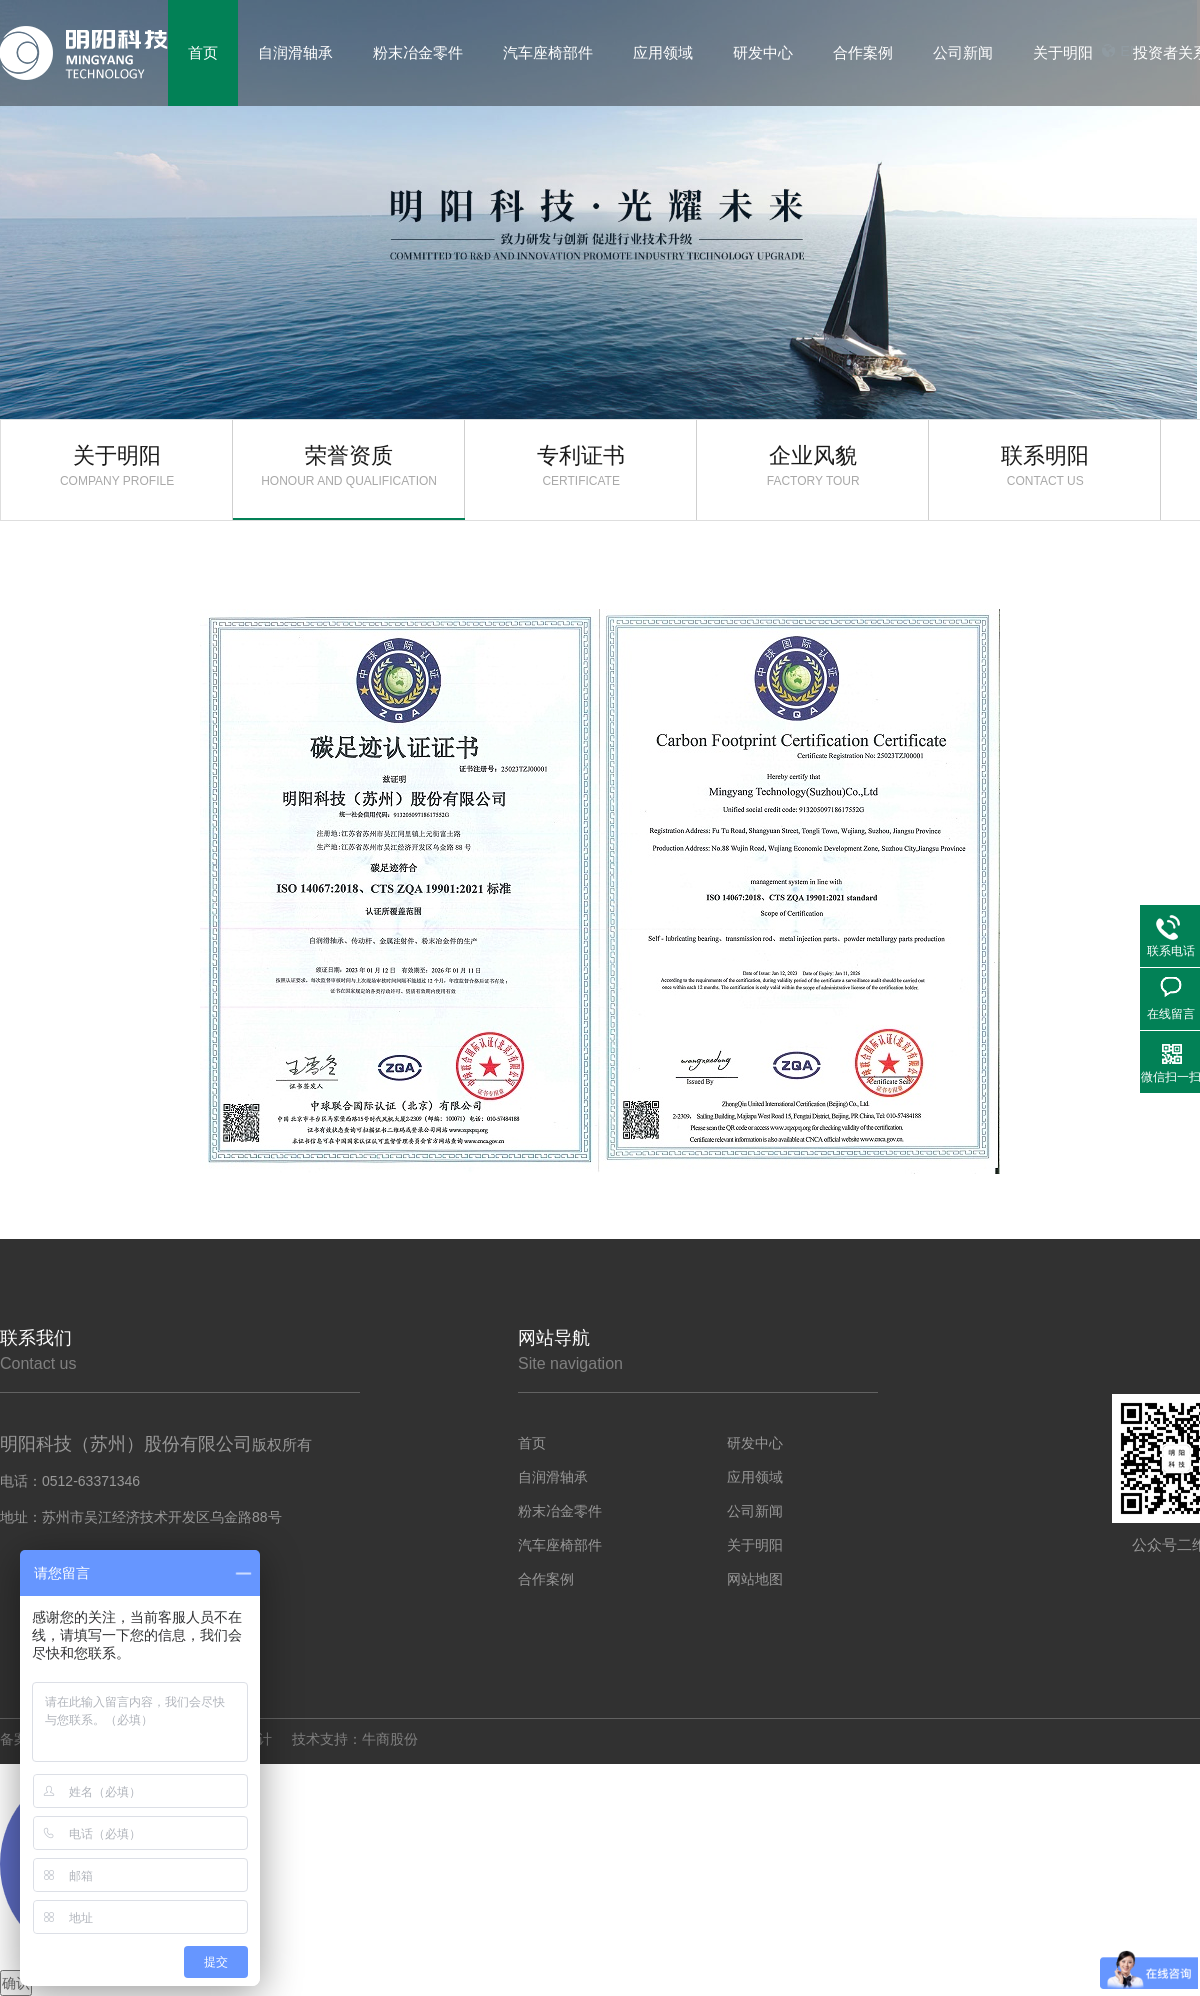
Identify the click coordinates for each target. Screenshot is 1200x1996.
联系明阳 (1045, 465)
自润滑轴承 (553, 1477)
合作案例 (546, 1579)
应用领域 (755, 1477)
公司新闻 (755, 1511)
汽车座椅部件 (560, 1545)
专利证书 (581, 465)
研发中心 (755, 1443)
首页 (532, 1443)
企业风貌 (813, 465)
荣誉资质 (349, 465)
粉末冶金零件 (560, 1511)
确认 (16, 1983)
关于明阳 (117, 465)
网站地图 (755, 1579)
